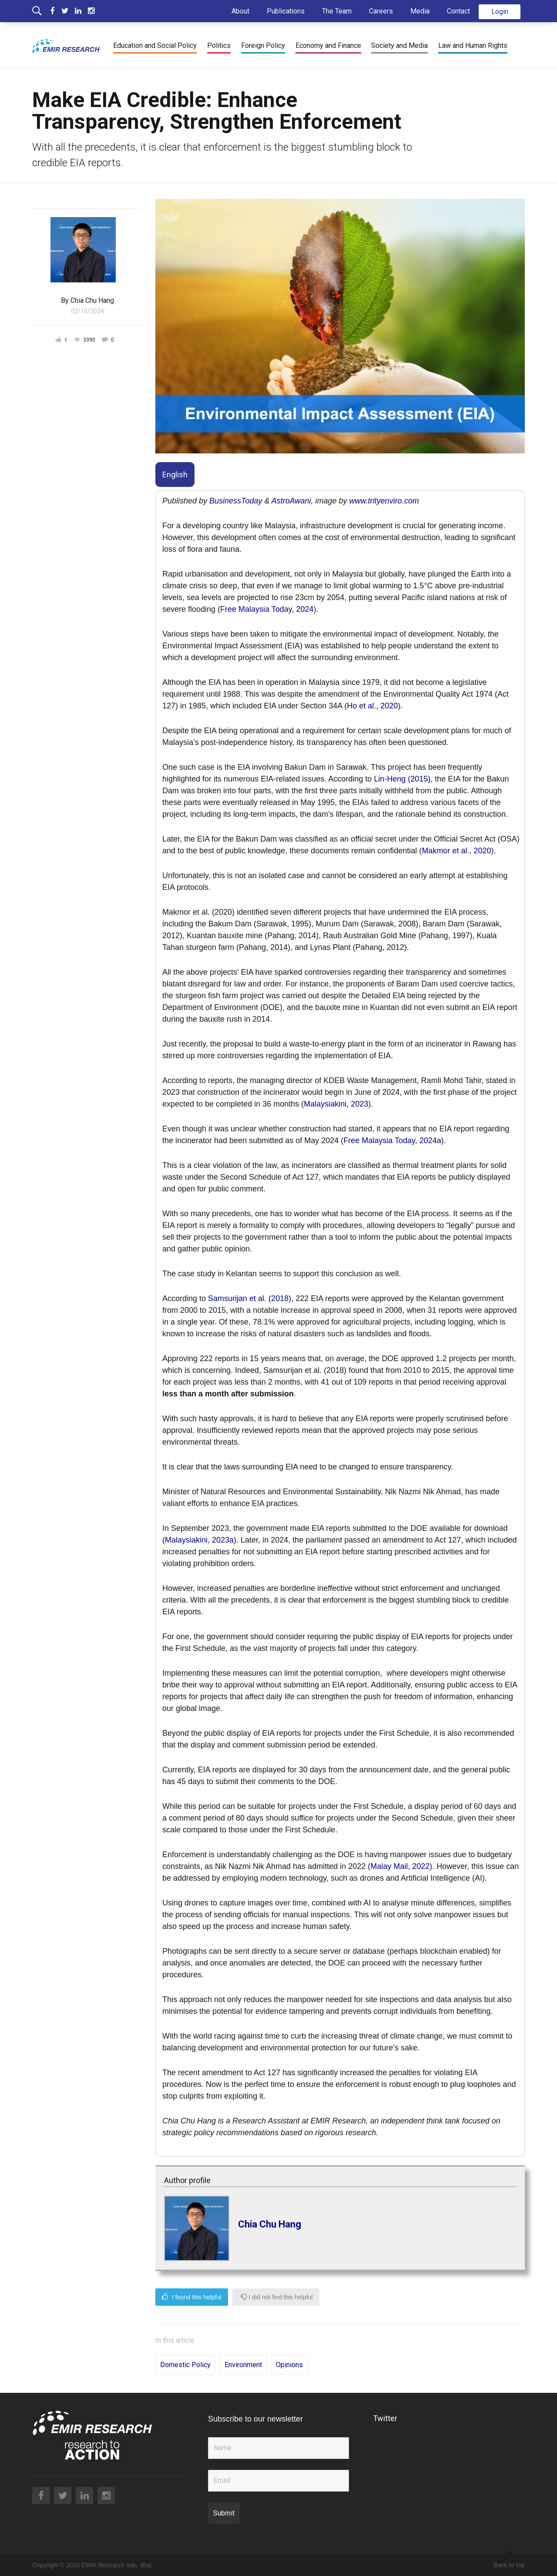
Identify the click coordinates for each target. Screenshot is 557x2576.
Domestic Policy (185, 2365)
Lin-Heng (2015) (402, 779)
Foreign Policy (263, 45)
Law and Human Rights (472, 45)
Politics (219, 45)
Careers (381, 11)
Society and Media (399, 45)
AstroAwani (291, 500)
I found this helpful (191, 2297)
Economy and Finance (328, 45)
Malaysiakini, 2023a (199, 1540)
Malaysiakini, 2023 (336, 1104)
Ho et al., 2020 (372, 705)
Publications (286, 11)
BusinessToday (235, 500)
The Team (337, 11)
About (240, 11)
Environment (243, 2365)
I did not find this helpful (277, 2297)
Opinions (289, 2365)
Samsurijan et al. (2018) (249, 1298)
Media (419, 11)
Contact (458, 11)
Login (499, 11)
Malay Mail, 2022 (399, 1866)
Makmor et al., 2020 (456, 850)
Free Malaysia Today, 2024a (392, 1140)
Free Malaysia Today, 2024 (266, 609)
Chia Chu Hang (269, 2224)
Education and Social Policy (155, 45)
